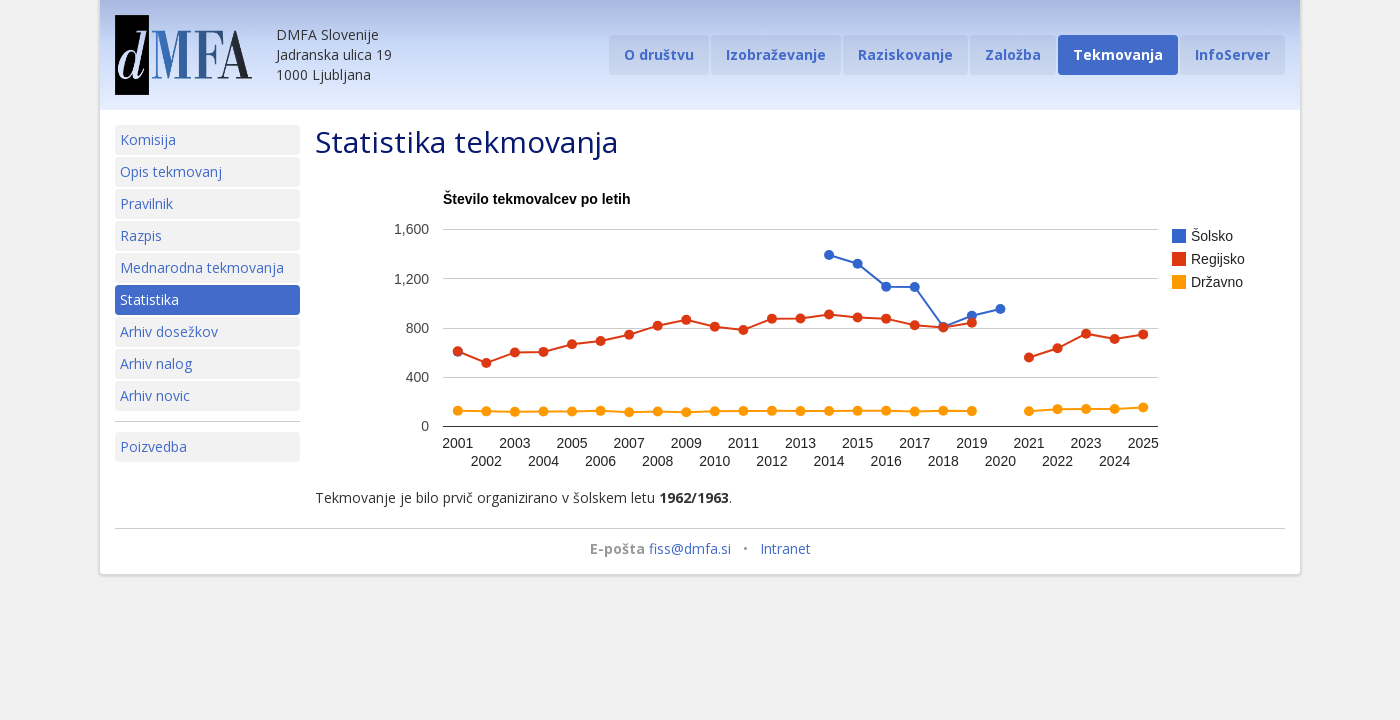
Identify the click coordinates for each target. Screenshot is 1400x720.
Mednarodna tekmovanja (202, 267)
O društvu (659, 54)
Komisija (148, 139)
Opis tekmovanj (171, 171)
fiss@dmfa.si (690, 548)
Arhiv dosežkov (169, 331)
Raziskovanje (905, 54)
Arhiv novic (155, 395)
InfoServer (1232, 54)
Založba (1013, 54)
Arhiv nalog (156, 363)
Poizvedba (153, 446)
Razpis (141, 235)
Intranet (785, 548)
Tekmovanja (1118, 54)
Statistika (149, 299)
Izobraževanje (776, 54)
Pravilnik (146, 203)
